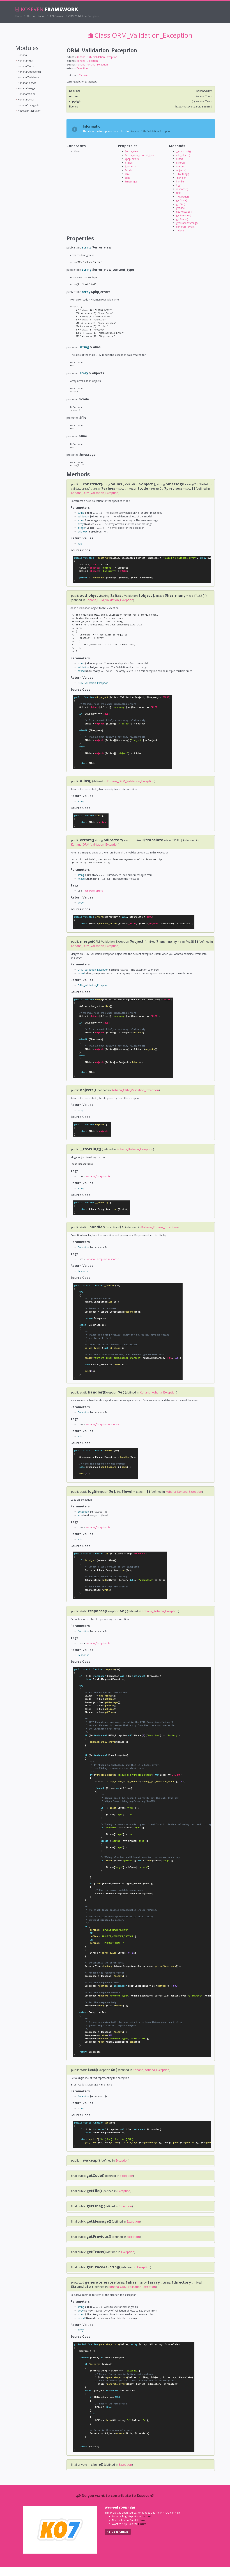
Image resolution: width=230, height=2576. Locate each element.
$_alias (129, 162)
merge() (180, 166)
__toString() (182, 174)
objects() (181, 170)
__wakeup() (182, 196)
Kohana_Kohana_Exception (92, 64)
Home (18, 16)
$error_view (131, 151)
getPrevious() (184, 215)
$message (131, 181)
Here (142, 2520)
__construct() (183, 151)
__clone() (181, 230)
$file (127, 174)
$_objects (130, 166)
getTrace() (182, 219)
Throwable (84, 75)
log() (178, 185)
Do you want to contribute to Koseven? (118, 2495)
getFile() (180, 204)
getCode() (182, 200)
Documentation (36, 16)
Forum (142, 2524)
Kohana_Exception (87, 60)
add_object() (183, 155)
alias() (179, 159)
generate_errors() (186, 226)
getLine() (181, 208)
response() (182, 189)
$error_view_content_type (140, 155)
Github (147, 2516)
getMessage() (184, 211)
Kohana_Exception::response (102, 1259)
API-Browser (57, 16)
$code (128, 170)
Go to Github (117, 2531)
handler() (181, 181)
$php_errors (132, 159)
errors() (180, 162)
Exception (82, 68)
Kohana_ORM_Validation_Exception (96, 57)
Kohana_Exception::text (99, 1176)
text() (179, 192)
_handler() (181, 177)
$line (127, 177)
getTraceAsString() (187, 223)
